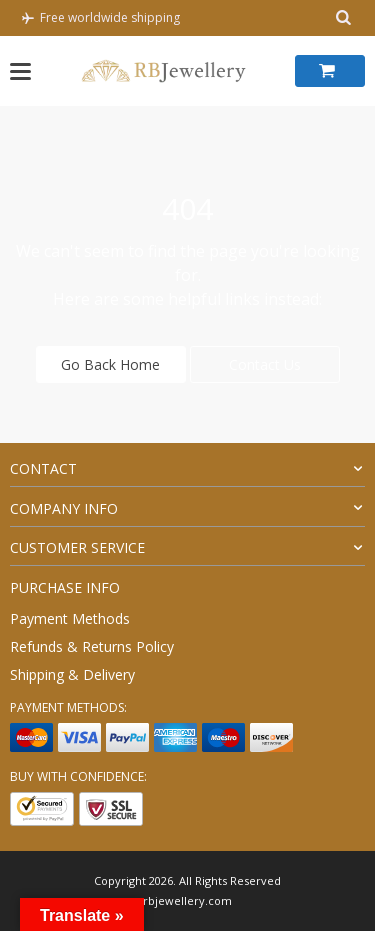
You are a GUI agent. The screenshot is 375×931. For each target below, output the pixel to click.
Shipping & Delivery (72, 674)
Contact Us (265, 364)
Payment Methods (70, 618)
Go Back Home (110, 364)
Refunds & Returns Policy (92, 646)
